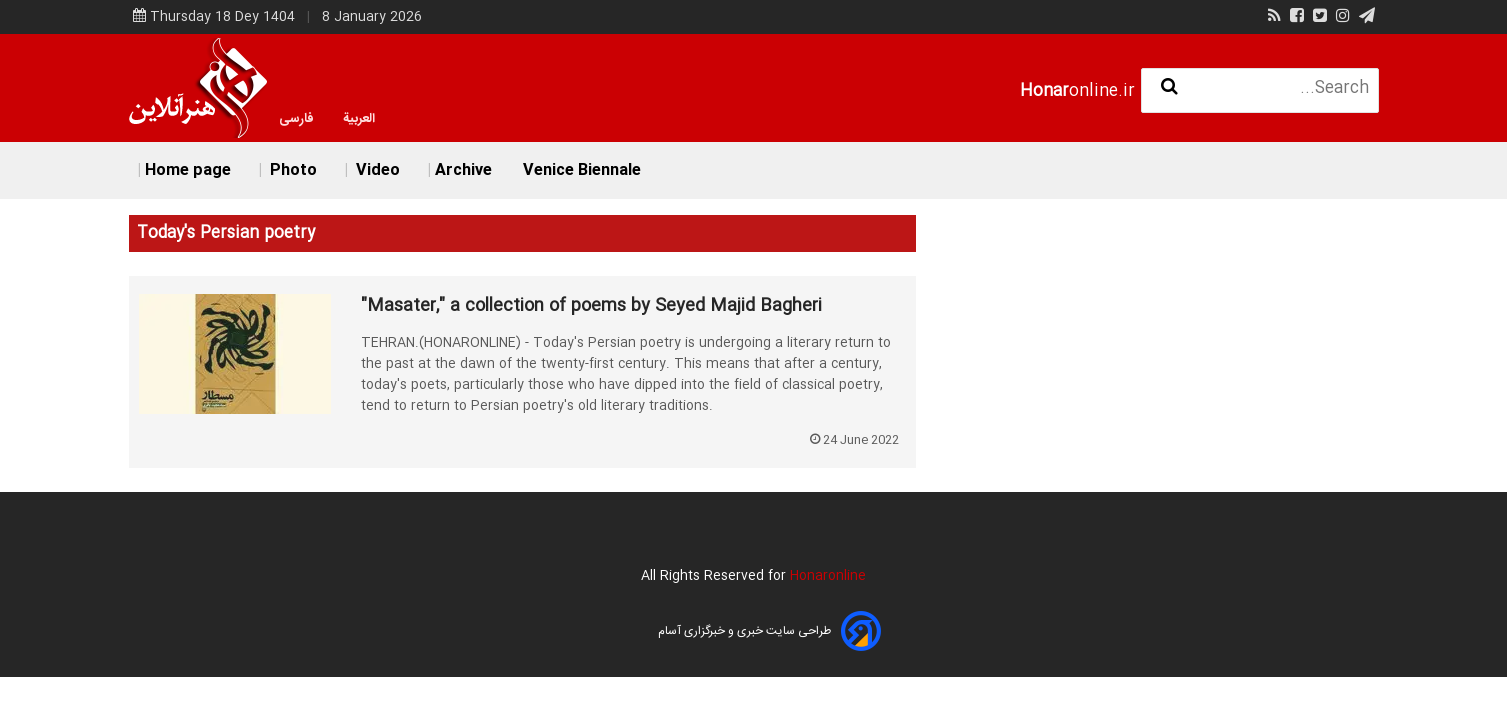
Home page (188, 170)
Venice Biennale (582, 170)
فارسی (296, 119)
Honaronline (828, 576)
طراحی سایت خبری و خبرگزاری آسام (744, 631)
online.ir (1077, 91)
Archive (463, 170)
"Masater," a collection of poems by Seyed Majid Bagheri (591, 307)
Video (376, 170)
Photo (291, 170)
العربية (359, 119)
